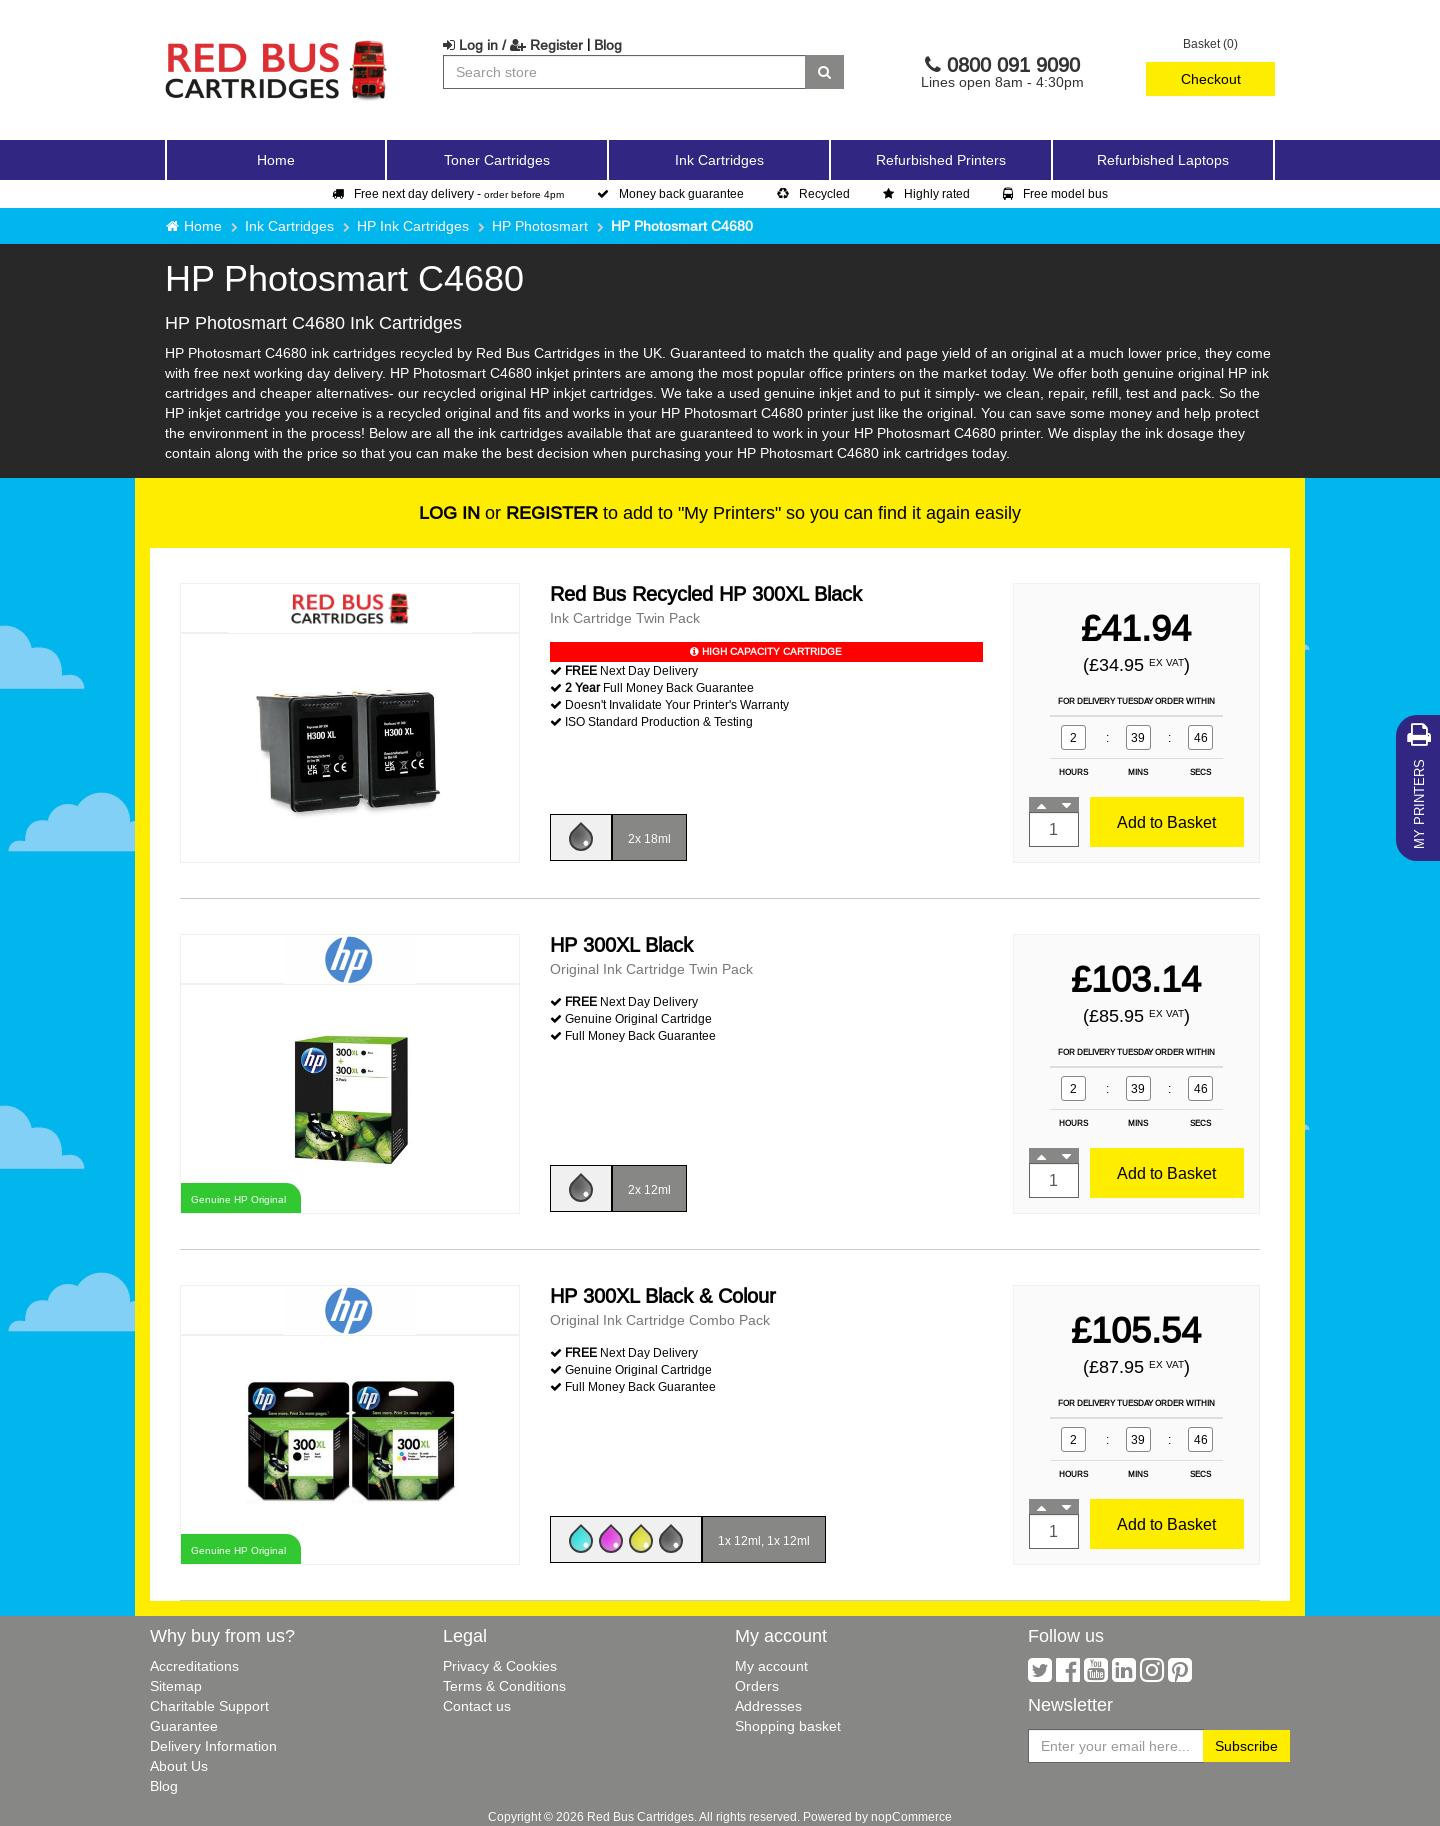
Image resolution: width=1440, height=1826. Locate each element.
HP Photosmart (540, 226)
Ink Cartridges (289, 226)
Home (276, 160)
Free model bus (1055, 193)
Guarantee (184, 1726)
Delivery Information (213, 1746)
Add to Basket (1166, 822)
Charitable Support (209, 1706)
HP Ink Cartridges (413, 226)
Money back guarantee (670, 193)
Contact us (477, 1706)
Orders (757, 1686)
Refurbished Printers (941, 160)
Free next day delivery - (448, 193)
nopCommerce (911, 1816)
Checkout (1211, 79)
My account (771, 1666)
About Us (179, 1766)
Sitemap (176, 1686)
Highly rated (926, 193)
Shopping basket (788, 1726)
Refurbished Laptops (1163, 160)
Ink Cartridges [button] (719, 160)
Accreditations (194, 1666)
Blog (608, 45)
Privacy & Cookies (500, 1666)
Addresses (768, 1706)
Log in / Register (513, 45)
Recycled (813, 193)
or (508, 512)
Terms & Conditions (504, 1686)
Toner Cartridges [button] (497, 160)
